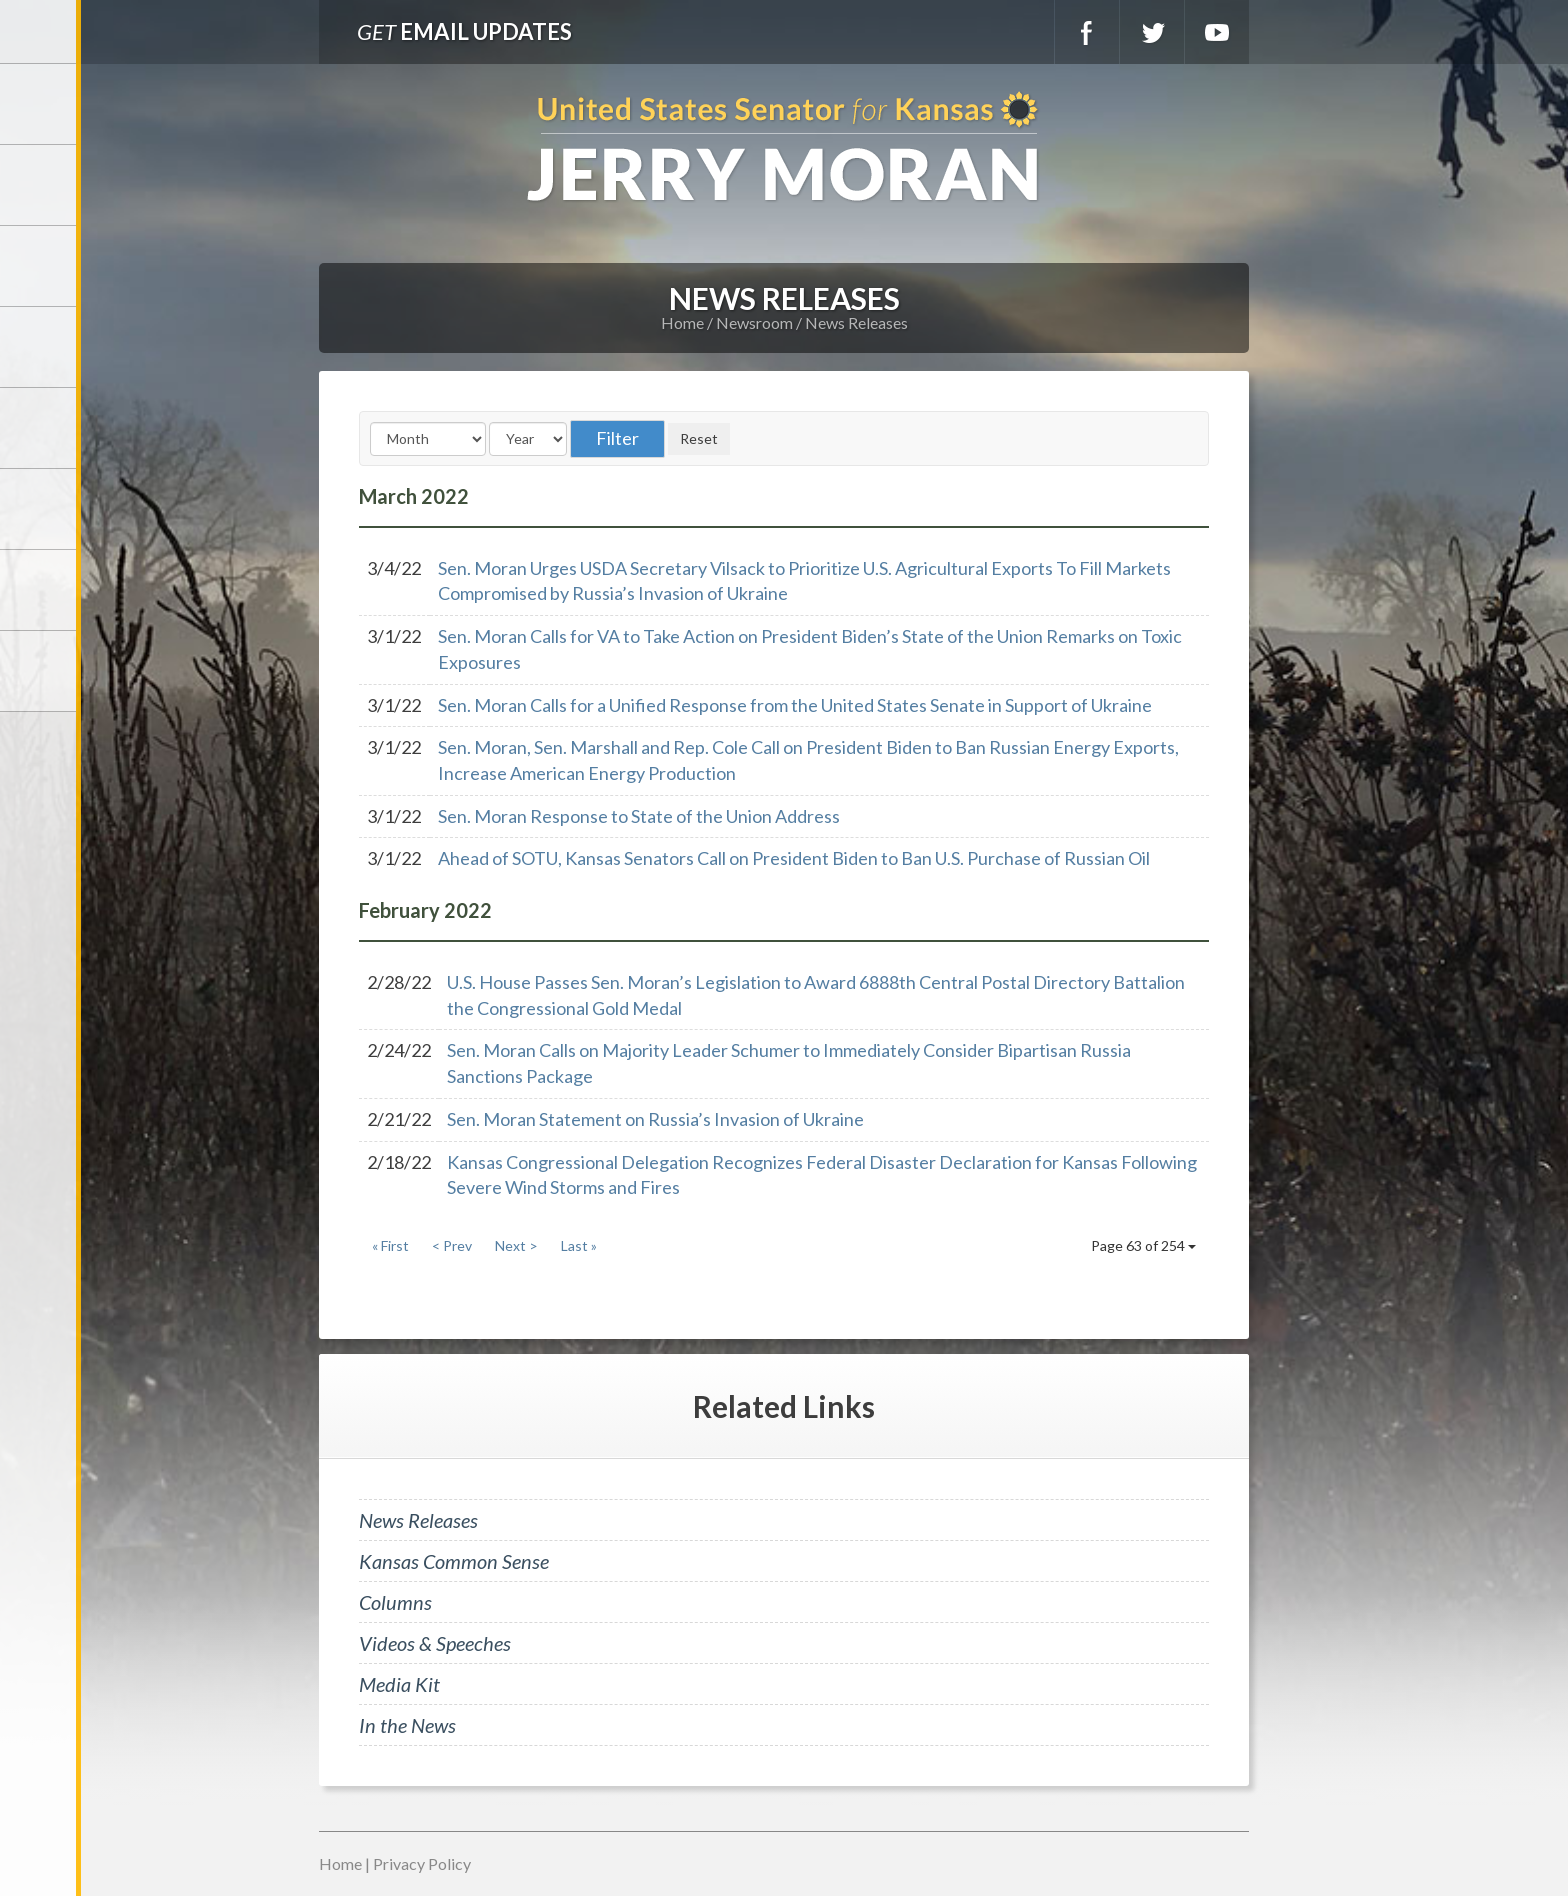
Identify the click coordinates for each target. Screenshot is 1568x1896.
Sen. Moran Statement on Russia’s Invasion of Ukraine (655, 1119)
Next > (516, 1245)
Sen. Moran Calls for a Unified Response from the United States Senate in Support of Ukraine (795, 705)
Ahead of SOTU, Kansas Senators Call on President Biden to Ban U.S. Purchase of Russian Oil (794, 858)
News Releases (856, 322)
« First (390, 1245)
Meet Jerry (40, 185)
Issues (40, 428)
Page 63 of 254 (1143, 1245)
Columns (395, 1602)
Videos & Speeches (435, 1643)
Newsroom (40, 347)
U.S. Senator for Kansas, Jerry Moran (784, 148)
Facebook (1087, 32)
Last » (579, 1245)
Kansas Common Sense (454, 1561)
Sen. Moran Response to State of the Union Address (639, 816)
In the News (407, 1725)
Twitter (1152, 32)
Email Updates (464, 31)
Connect (40, 590)
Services (40, 266)
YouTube (1217, 32)
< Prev (452, 1245)
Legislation (40, 509)
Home (682, 322)
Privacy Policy (422, 1863)
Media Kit (399, 1684)
